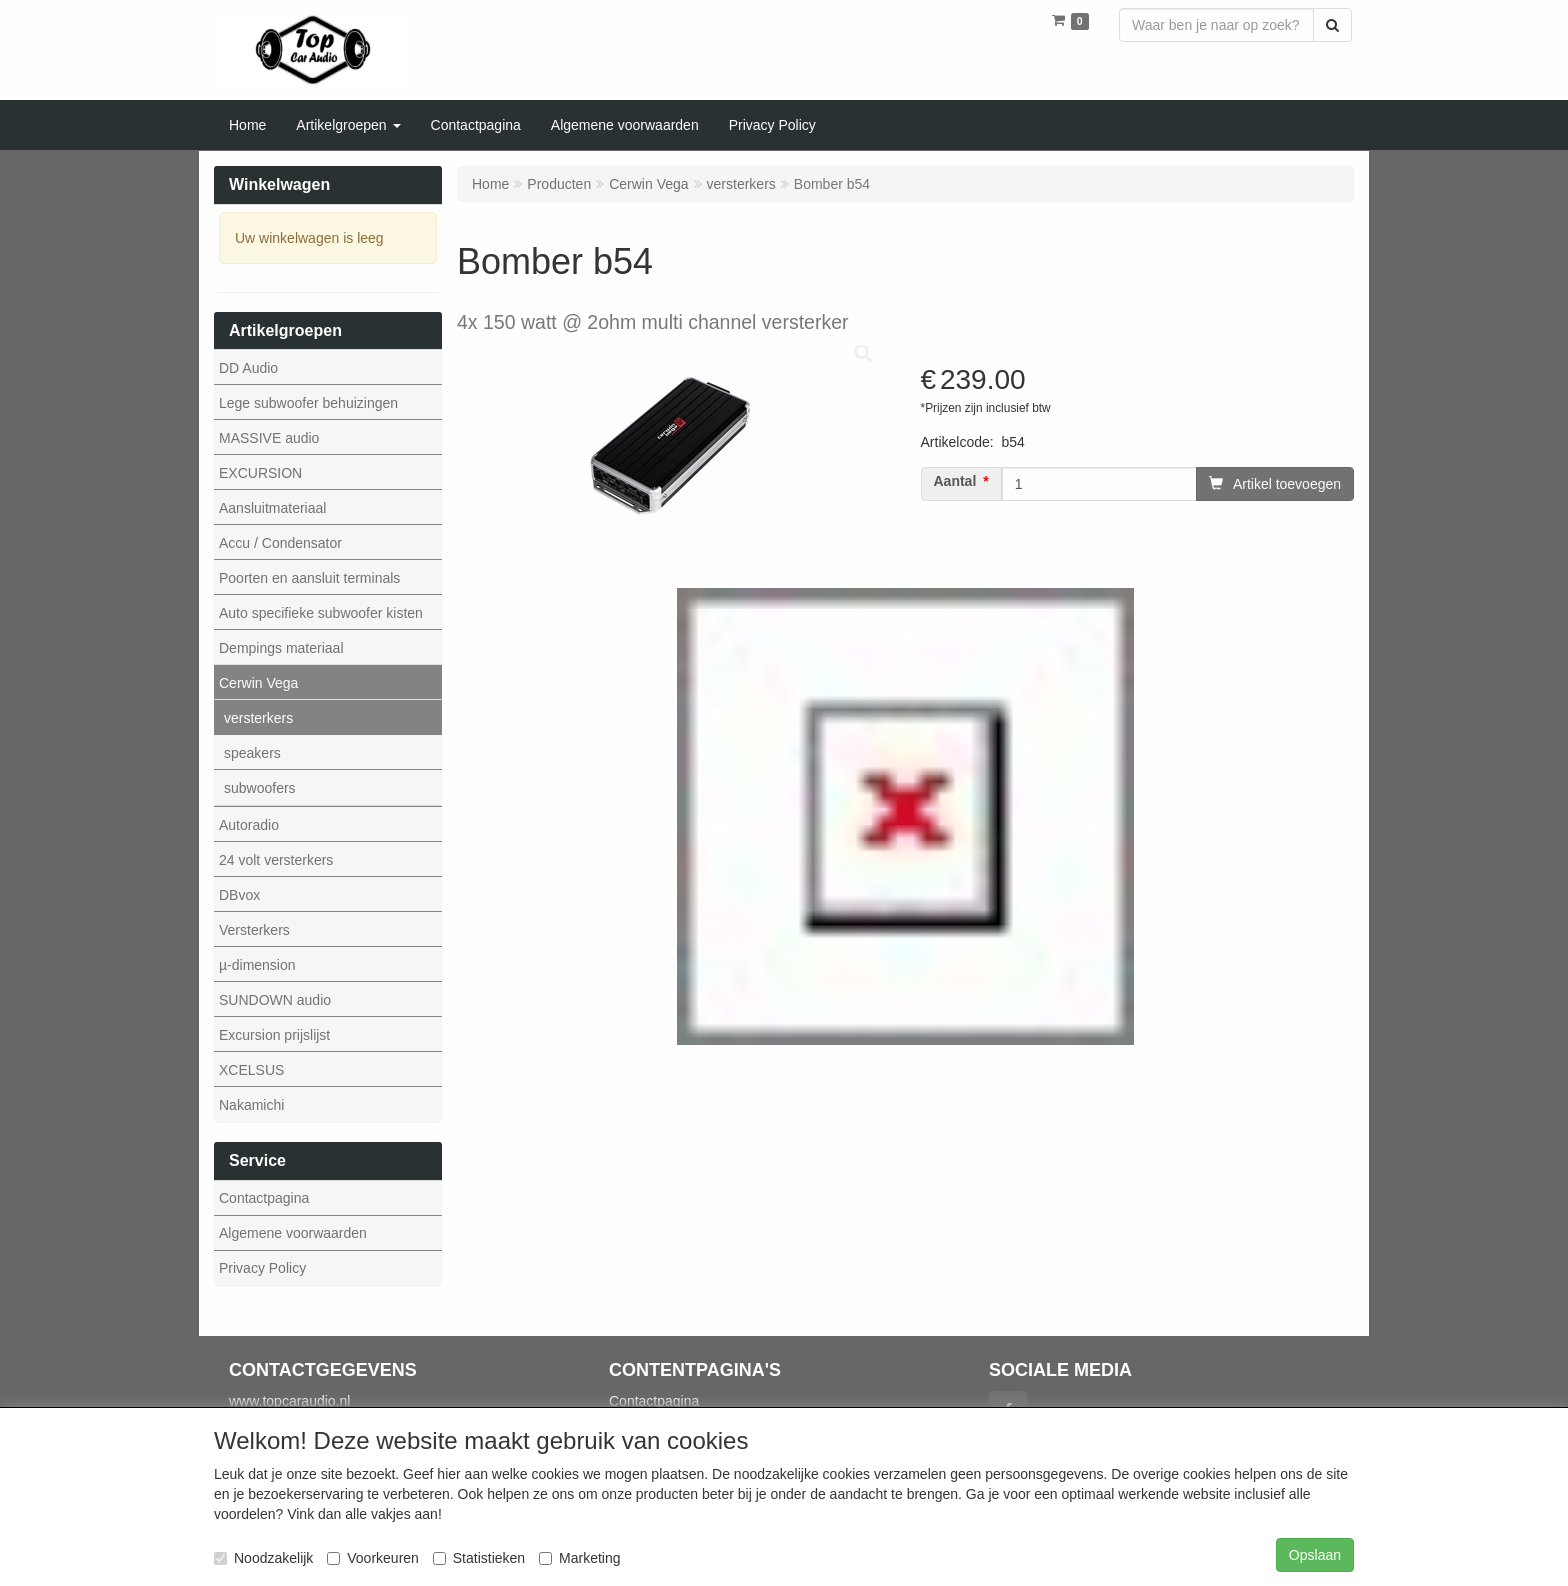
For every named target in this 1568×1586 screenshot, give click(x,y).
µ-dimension (257, 965)
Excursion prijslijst (274, 1035)
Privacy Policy (262, 1268)
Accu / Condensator (280, 543)
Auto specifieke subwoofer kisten (321, 613)
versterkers (258, 718)
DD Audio (248, 368)
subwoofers (260, 788)
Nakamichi (251, 1105)
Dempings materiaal (281, 648)
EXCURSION (260, 473)
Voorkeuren (373, 1558)
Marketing (579, 1558)
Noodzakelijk (263, 1558)
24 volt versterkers (276, 860)
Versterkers (254, 930)
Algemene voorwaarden (293, 1233)
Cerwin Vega (258, 683)
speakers (252, 753)
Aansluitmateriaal (272, 508)
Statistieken (479, 1558)
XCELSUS (251, 1070)
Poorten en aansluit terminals (309, 578)
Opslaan (1315, 1555)
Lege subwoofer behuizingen (308, 403)
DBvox (239, 895)
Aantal (955, 481)
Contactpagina (264, 1198)
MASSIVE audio (269, 438)
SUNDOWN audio (275, 1000)
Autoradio (249, 825)
